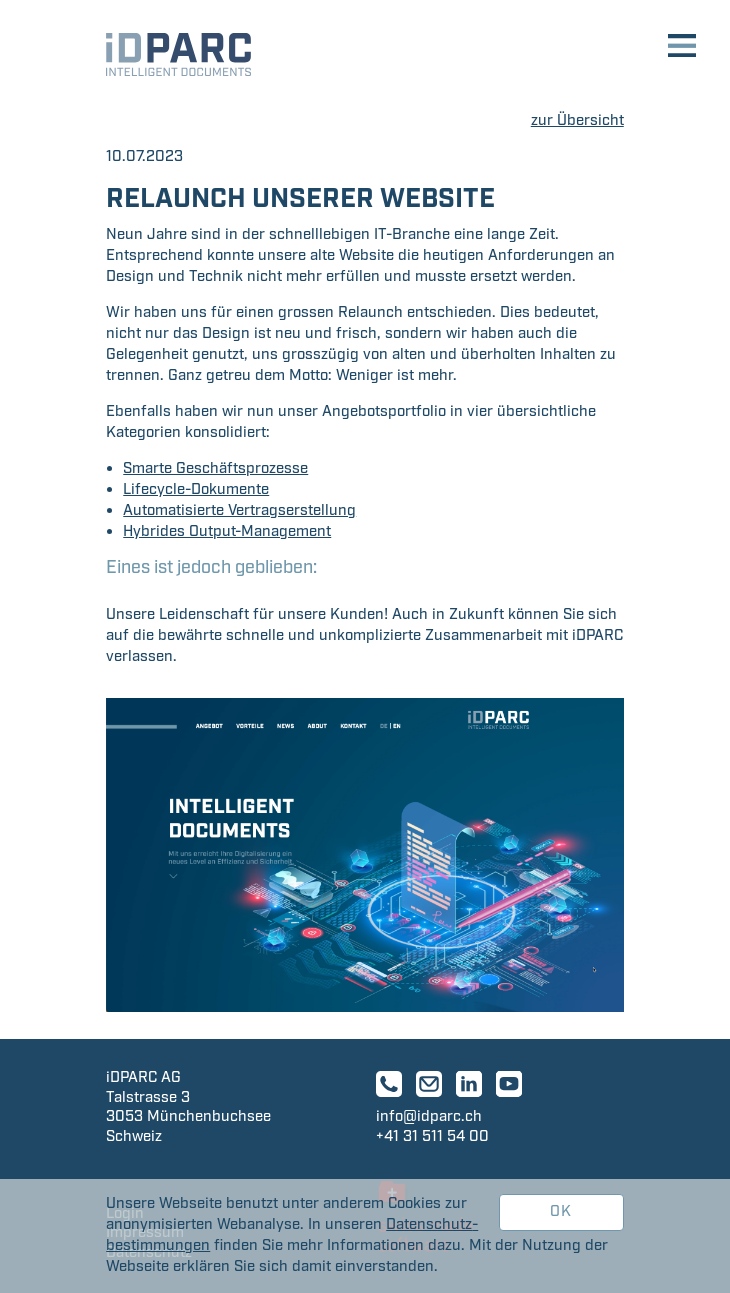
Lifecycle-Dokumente (196, 490)
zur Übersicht (577, 121)
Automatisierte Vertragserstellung (239, 511)
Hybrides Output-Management (227, 532)
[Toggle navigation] (681, 48)
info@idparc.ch (429, 1117)
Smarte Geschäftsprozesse (215, 469)
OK (561, 1212)
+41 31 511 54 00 (432, 1137)
